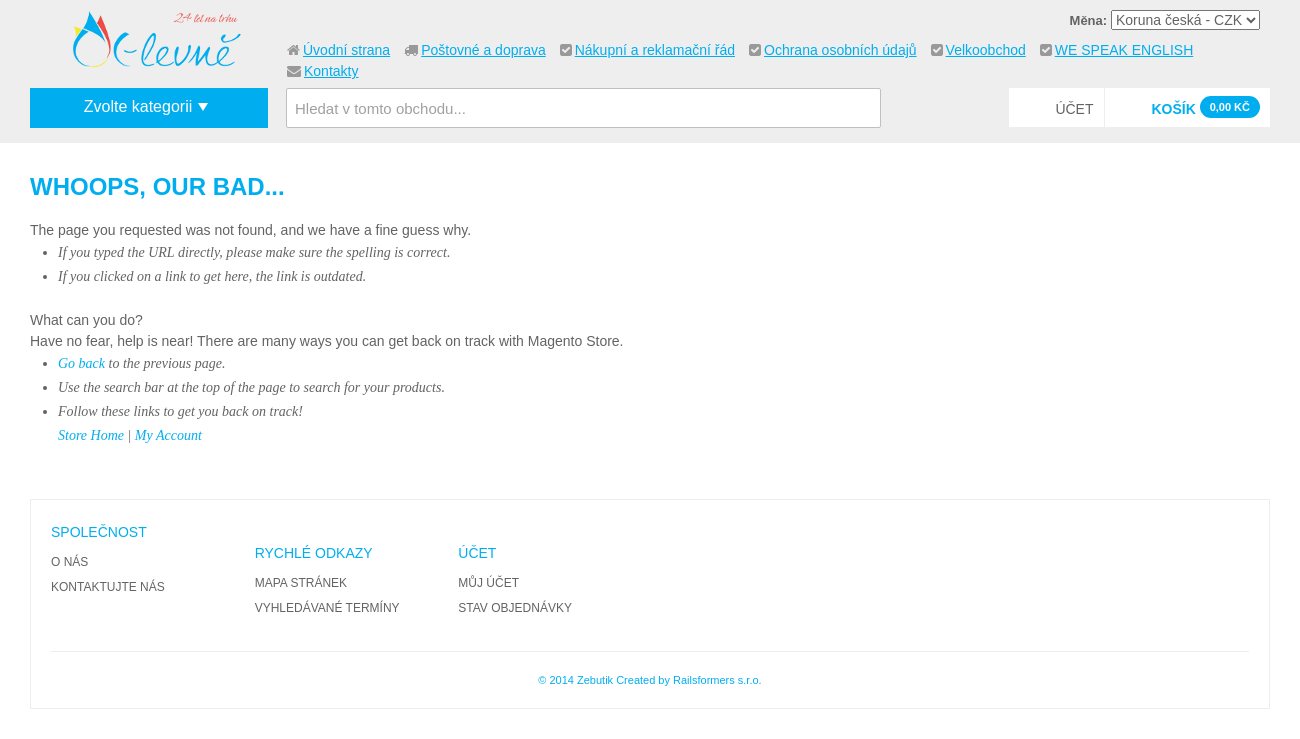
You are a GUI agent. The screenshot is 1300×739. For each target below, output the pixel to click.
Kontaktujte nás (108, 587)
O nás (69, 562)
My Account (168, 435)
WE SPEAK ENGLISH (1124, 50)
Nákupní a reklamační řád (655, 50)
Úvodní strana (346, 50)
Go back (81, 363)
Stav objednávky (515, 608)
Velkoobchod (986, 50)
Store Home (91, 435)
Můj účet (488, 583)
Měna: (1089, 20)
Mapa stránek (301, 583)
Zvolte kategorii (138, 106)
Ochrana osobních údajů (840, 50)
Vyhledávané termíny (327, 608)
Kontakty (331, 71)
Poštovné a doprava (483, 50)
